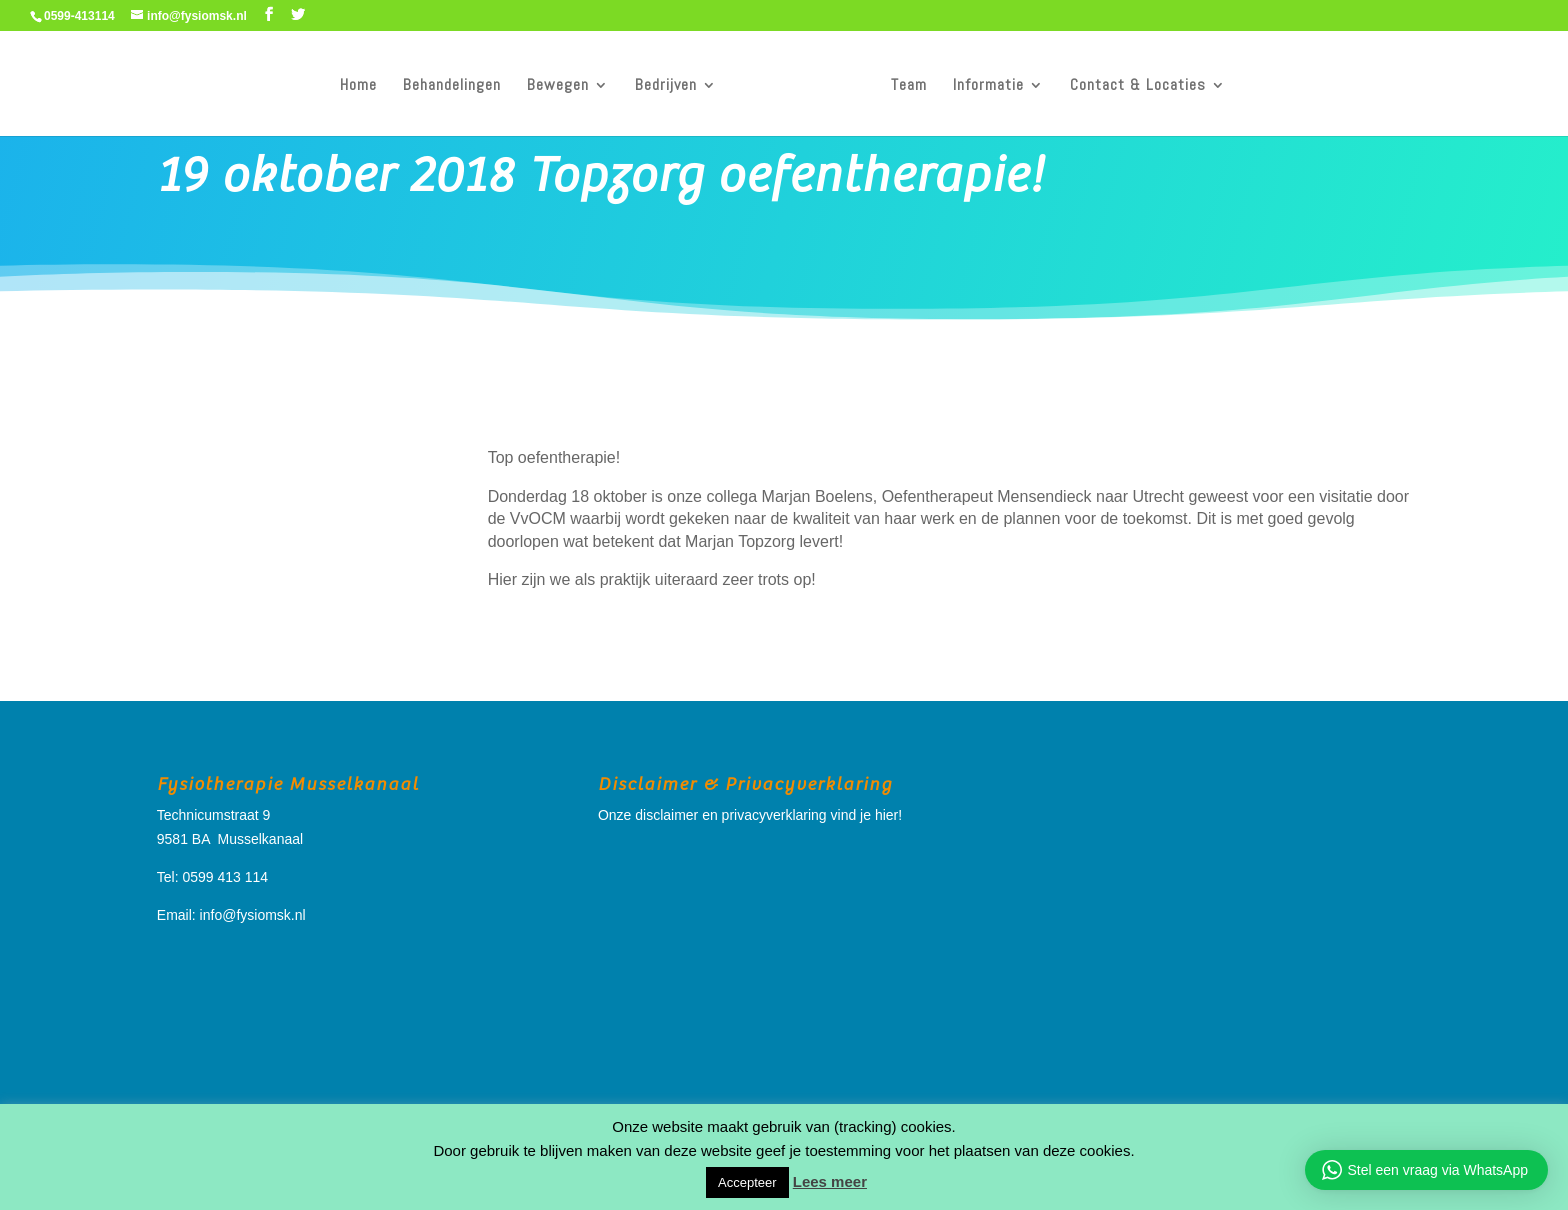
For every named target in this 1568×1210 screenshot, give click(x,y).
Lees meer (830, 1181)
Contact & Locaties (1138, 86)
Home (358, 86)
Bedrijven (666, 86)
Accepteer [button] (747, 1182)
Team (909, 86)
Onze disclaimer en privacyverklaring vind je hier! (750, 815)
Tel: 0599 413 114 (212, 877)
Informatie (988, 86)
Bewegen (558, 86)
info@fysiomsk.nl (253, 915)
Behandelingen (452, 86)
